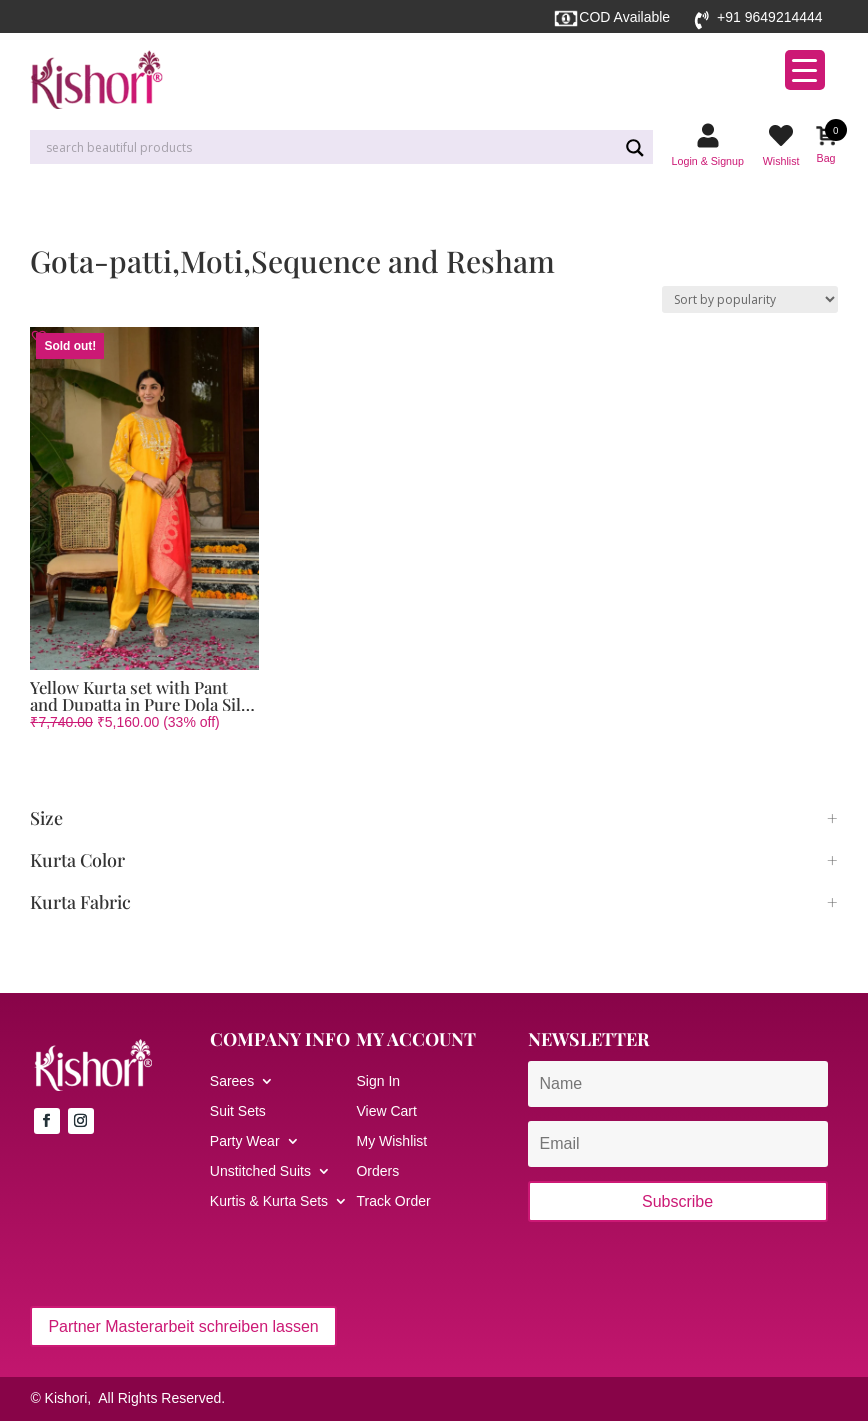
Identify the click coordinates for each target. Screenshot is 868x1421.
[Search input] (329, 148)
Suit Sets (238, 1111)
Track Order (393, 1201)
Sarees (232, 1081)
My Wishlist (391, 1141)
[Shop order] (750, 299)
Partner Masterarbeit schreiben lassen (183, 1326)
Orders (377, 1171)
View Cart (386, 1111)
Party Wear (245, 1141)
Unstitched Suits (260, 1171)
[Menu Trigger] (805, 70)
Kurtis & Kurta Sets (269, 1201)
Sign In (378, 1081)
